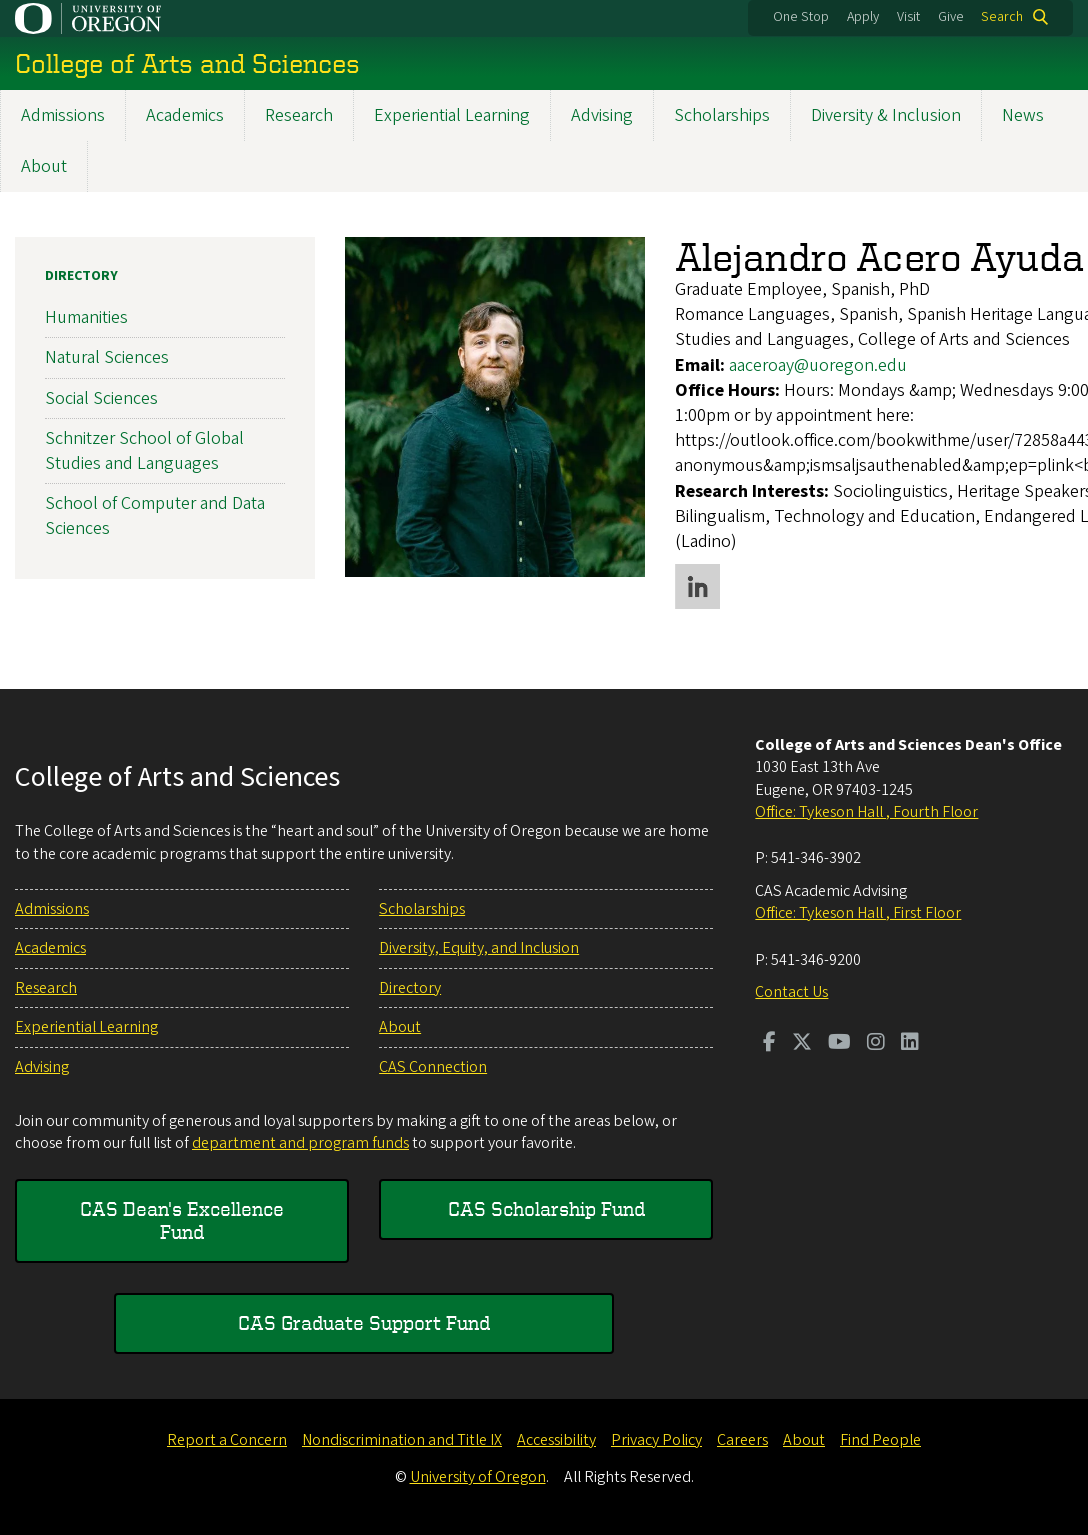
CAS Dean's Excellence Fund (182, 1219)
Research (299, 115)
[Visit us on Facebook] (769, 1044)
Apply (863, 17)
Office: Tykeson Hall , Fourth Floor (866, 812)
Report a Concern (227, 1440)
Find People (880, 1440)
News (1023, 115)
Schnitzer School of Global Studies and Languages (144, 451)
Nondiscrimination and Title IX (402, 1440)
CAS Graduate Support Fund (364, 1322)
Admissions (63, 115)
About (44, 166)
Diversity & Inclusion (886, 115)
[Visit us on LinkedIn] (910, 1044)
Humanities (86, 317)
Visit (908, 17)
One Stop (801, 17)
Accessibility (556, 1440)
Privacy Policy (656, 1440)
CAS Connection (433, 1067)
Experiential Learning (452, 115)
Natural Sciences (107, 357)
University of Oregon (478, 1477)
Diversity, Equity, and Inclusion (479, 948)
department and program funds (300, 1143)
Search (1002, 17)
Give (951, 17)
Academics (185, 115)
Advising (602, 115)
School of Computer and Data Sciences (155, 516)
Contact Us (791, 992)
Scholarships (722, 115)
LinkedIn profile (697, 586)
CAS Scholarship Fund (546, 1208)
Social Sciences (101, 397)
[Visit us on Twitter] (802, 1044)
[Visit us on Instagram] (876, 1044)
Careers (742, 1440)
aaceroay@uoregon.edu (818, 364)
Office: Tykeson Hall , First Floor (858, 913)
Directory (81, 276)
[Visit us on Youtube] (839, 1044)
